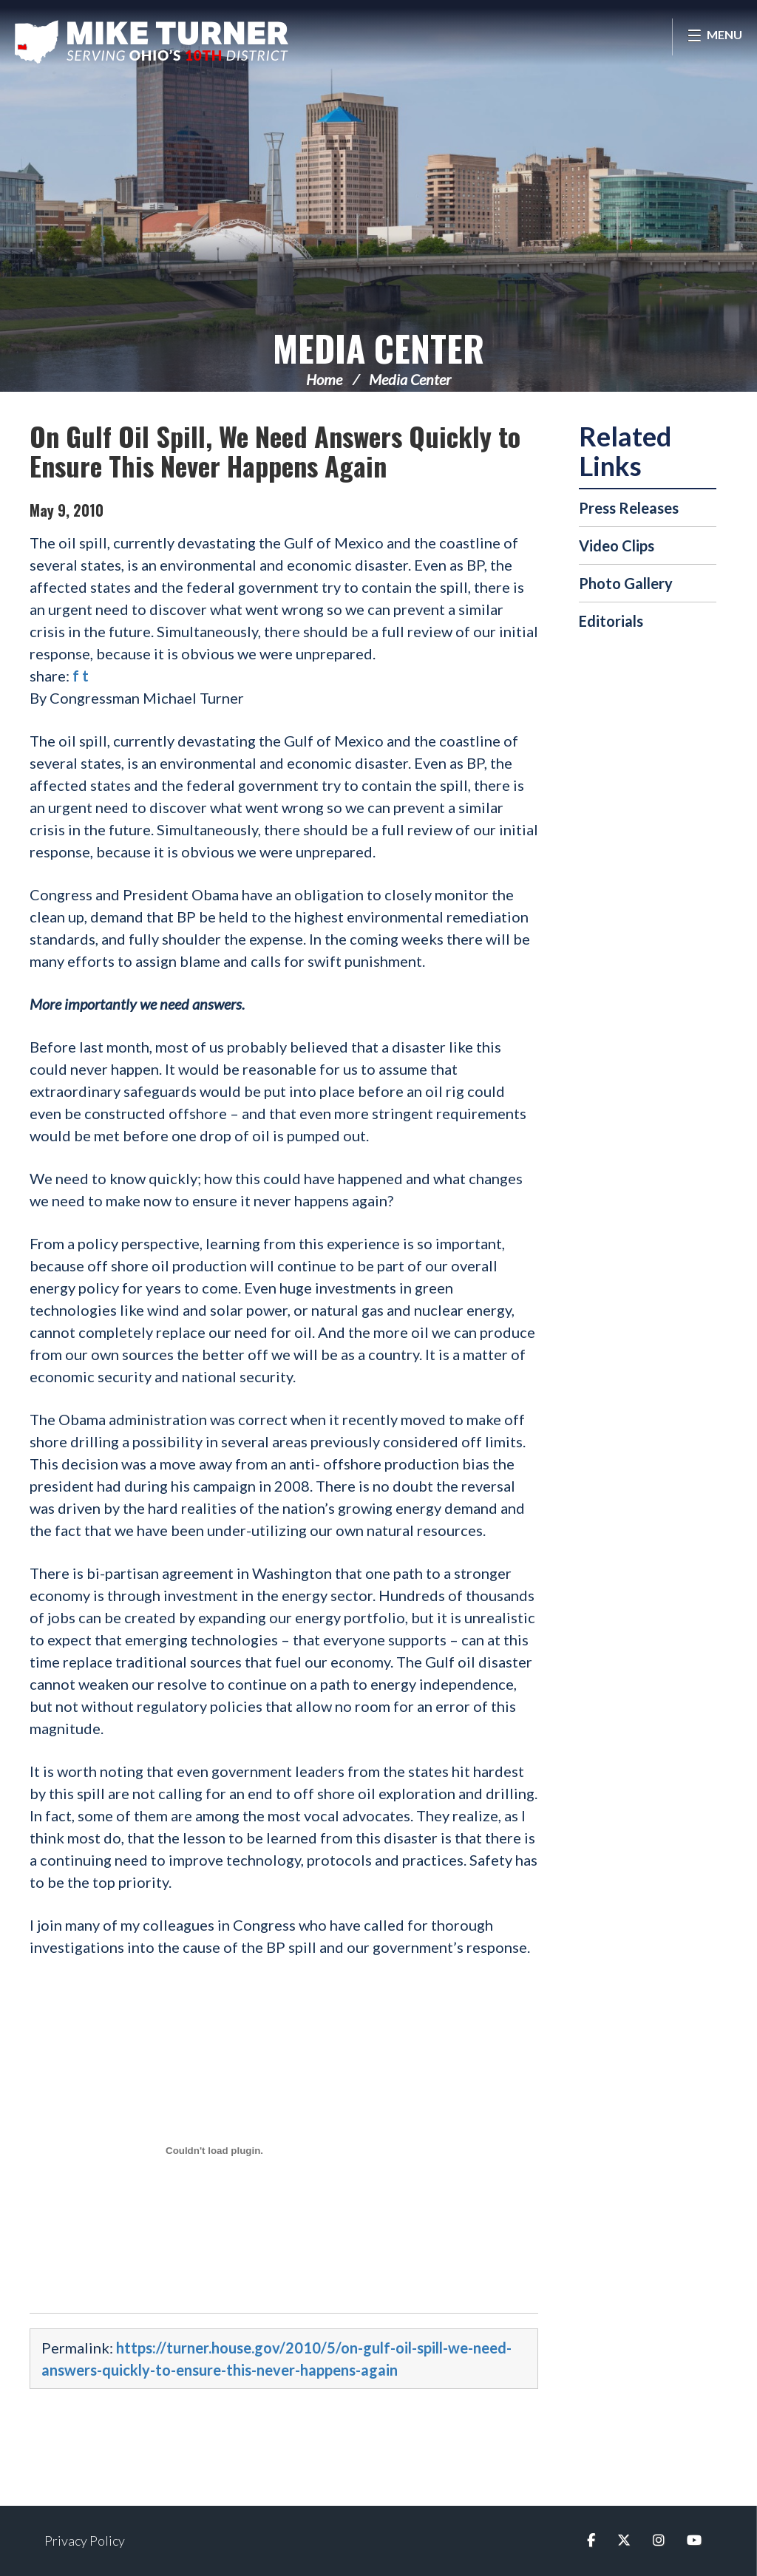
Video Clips (616, 545)
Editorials (611, 621)
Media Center (378, 348)
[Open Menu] (714, 36)
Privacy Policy (84, 2540)
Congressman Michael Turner (151, 41)
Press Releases (629, 508)
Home (324, 379)
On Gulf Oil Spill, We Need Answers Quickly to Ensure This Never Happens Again (275, 450)
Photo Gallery (626, 583)
